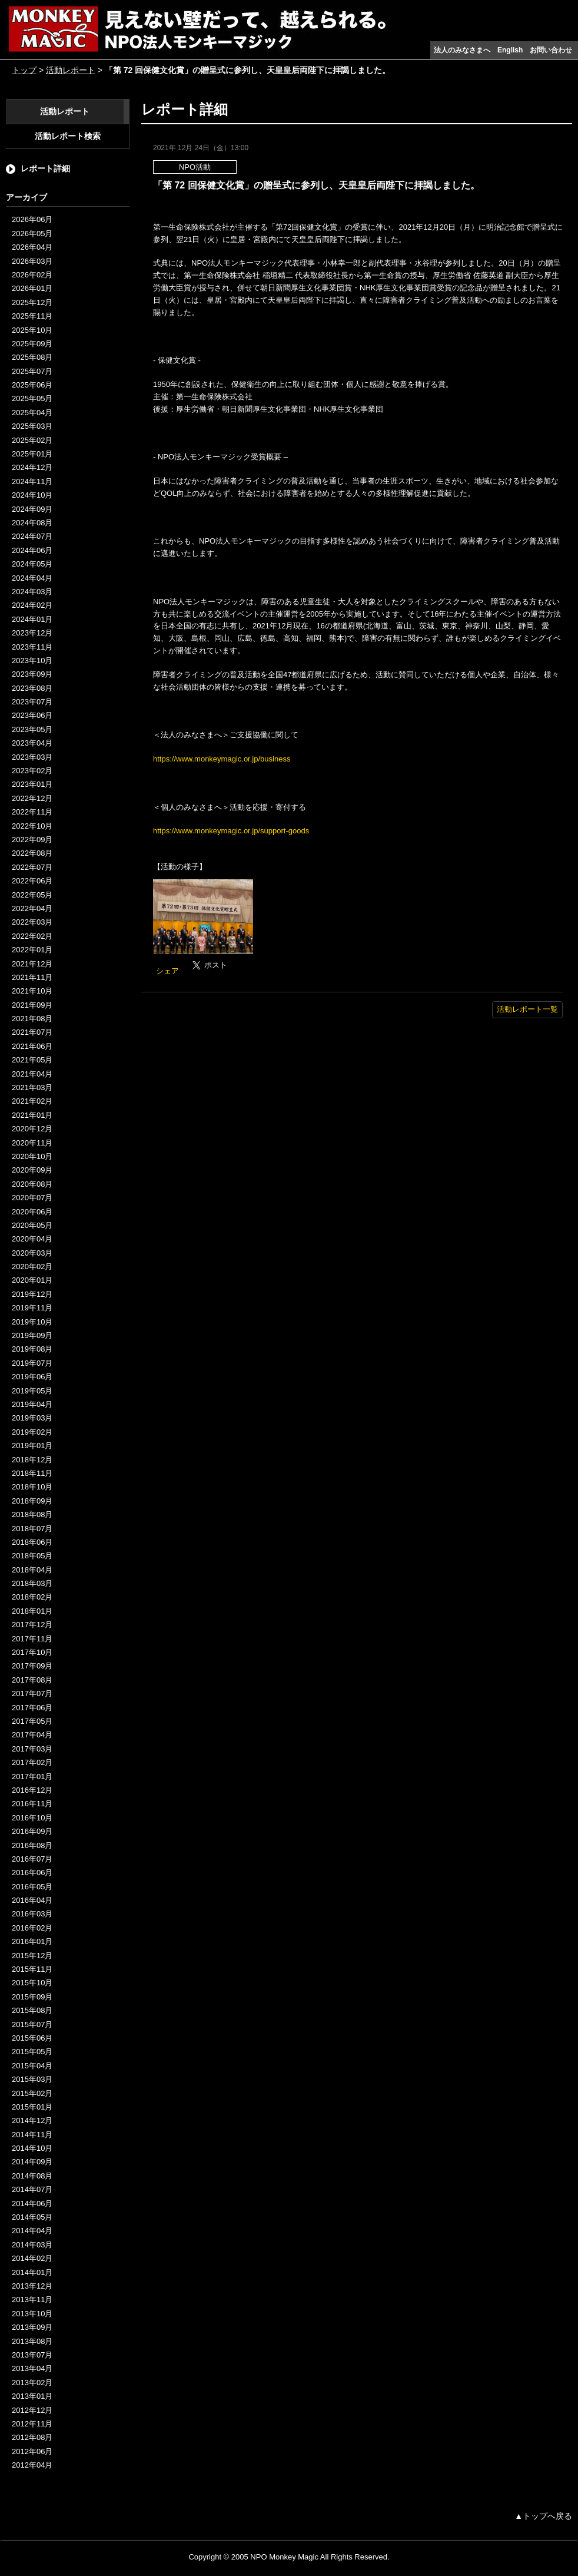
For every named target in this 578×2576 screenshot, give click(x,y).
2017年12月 (32, 1624)
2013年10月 (32, 2313)
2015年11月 (32, 1969)
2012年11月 (32, 2423)
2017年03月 (32, 1748)
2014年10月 (32, 2148)
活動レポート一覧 (527, 1009)
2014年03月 (32, 2244)
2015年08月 (32, 2010)
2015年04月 (32, 2065)
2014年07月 (32, 2189)
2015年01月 (32, 2106)
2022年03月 (32, 922)
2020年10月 (32, 1156)
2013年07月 (32, 2354)
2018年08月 (32, 1514)
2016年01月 (32, 1941)
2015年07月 (32, 2024)
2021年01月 (32, 1115)
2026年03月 (32, 261)
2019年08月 (32, 1349)
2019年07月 (32, 1363)
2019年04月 (32, 1404)
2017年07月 (32, 1693)
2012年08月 (32, 2437)
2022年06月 (32, 880)
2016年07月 (32, 1859)
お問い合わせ (551, 50)
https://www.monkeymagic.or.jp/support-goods (231, 830)
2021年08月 (32, 1018)
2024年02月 (32, 605)
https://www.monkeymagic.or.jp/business (221, 758)
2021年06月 (32, 1046)
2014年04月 (32, 2230)
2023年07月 (32, 701)
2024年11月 (32, 481)
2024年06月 (32, 550)
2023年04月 (32, 743)
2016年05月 (32, 1886)
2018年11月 (32, 1473)
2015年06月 (32, 2038)
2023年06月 (32, 715)
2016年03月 (32, 1913)
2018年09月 (32, 1500)
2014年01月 (32, 2272)
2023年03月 (32, 757)
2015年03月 (32, 2079)
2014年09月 (32, 2161)
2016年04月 (32, 1900)
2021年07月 (32, 1032)
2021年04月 (32, 1074)
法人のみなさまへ (462, 50)
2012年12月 (32, 2410)
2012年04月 (32, 2465)
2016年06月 (32, 1872)
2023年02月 (32, 770)
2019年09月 (32, 1335)
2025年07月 (32, 371)
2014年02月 (32, 2258)
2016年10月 (32, 1817)
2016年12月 (32, 1790)
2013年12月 (32, 2286)
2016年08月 (32, 1845)
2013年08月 (32, 2341)
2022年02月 (32, 936)
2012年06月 (32, 2451)
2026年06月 (32, 219)
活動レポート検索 (68, 136)
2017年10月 (32, 1652)
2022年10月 (32, 826)
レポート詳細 (45, 168)
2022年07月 (32, 867)
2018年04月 (32, 1569)
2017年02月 (32, 1762)
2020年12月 (32, 1128)
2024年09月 (32, 509)
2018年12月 (32, 1459)
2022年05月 (32, 894)
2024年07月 (32, 536)
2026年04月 (32, 247)
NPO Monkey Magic (284, 2556)
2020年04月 (32, 1238)
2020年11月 (32, 1142)
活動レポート (70, 70)
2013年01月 (32, 2396)
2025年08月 (32, 357)
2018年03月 (32, 1583)
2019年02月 (32, 1432)
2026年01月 (32, 288)
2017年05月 (32, 1721)
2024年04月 (32, 578)
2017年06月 (32, 1707)
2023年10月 (32, 660)
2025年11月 (32, 316)
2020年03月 (32, 1253)
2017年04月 (32, 1734)
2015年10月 (32, 1982)
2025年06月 (32, 384)
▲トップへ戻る (543, 2516)
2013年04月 (32, 2368)
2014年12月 (32, 2120)
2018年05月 (32, 1555)
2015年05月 (32, 2051)
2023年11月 (32, 647)
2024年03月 (32, 591)
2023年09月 (32, 674)
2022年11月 (32, 811)
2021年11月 (32, 977)
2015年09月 (32, 1996)
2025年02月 (32, 440)
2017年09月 (32, 1665)
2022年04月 (32, 908)
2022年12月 (32, 798)
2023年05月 (32, 729)
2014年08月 (32, 2175)
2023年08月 (32, 688)
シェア (167, 970)
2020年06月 (32, 1211)
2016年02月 (32, 1927)
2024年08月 (32, 522)
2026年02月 (32, 274)
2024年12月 (32, 467)
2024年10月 (32, 495)
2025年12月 (32, 302)
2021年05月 (32, 1059)
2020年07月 (32, 1197)
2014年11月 (32, 2134)
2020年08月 (32, 1184)
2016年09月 (32, 1831)
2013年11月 (32, 2299)
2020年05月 (32, 1225)
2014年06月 (32, 2203)
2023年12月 (32, 632)
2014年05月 (32, 2217)
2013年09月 (32, 2327)
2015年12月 (32, 1955)
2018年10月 (32, 1486)
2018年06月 (32, 1542)
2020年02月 (32, 1266)
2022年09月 (32, 839)
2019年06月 (32, 1376)
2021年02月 (32, 1101)
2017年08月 (32, 1680)
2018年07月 (32, 1528)
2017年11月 (32, 1638)
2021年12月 (32, 963)
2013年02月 (32, 2382)
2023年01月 (32, 784)
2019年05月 (32, 1390)
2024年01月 (32, 619)
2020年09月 (32, 1170)
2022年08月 (32, 853)
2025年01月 (32, 453)
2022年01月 (32, 949)
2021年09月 (32, 1005)
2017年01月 (32, 1776)
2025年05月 (32, 398)
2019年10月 (32, 1321)
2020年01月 (32, 1280)
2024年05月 (32, 563)
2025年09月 (32, 343)
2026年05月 (32, 233)
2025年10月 (32, 330)
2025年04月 (32, 412)
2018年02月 (32, 1596)
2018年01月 (32, 1611)
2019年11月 (32, 1307)
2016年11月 (32, 1803)
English (510, 50)
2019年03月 (32, 1417)
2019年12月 (32, 1294)
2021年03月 (32, 1087)
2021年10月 (32, 990)
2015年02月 (32, 2093)
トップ (24, 70)
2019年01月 (32, 1445)
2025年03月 (32, 426)
